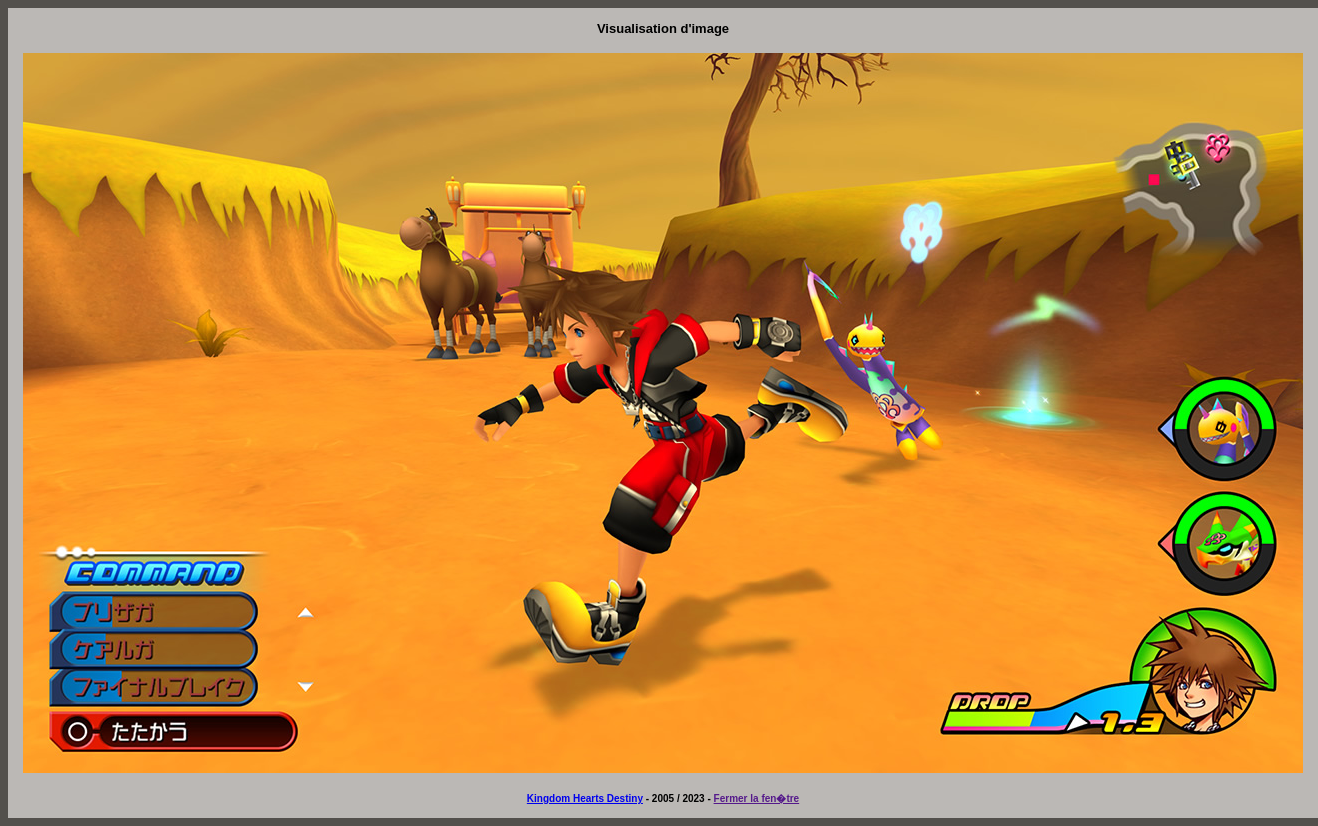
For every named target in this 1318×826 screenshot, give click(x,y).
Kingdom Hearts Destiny (585, 798)
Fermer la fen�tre (757, 798)
